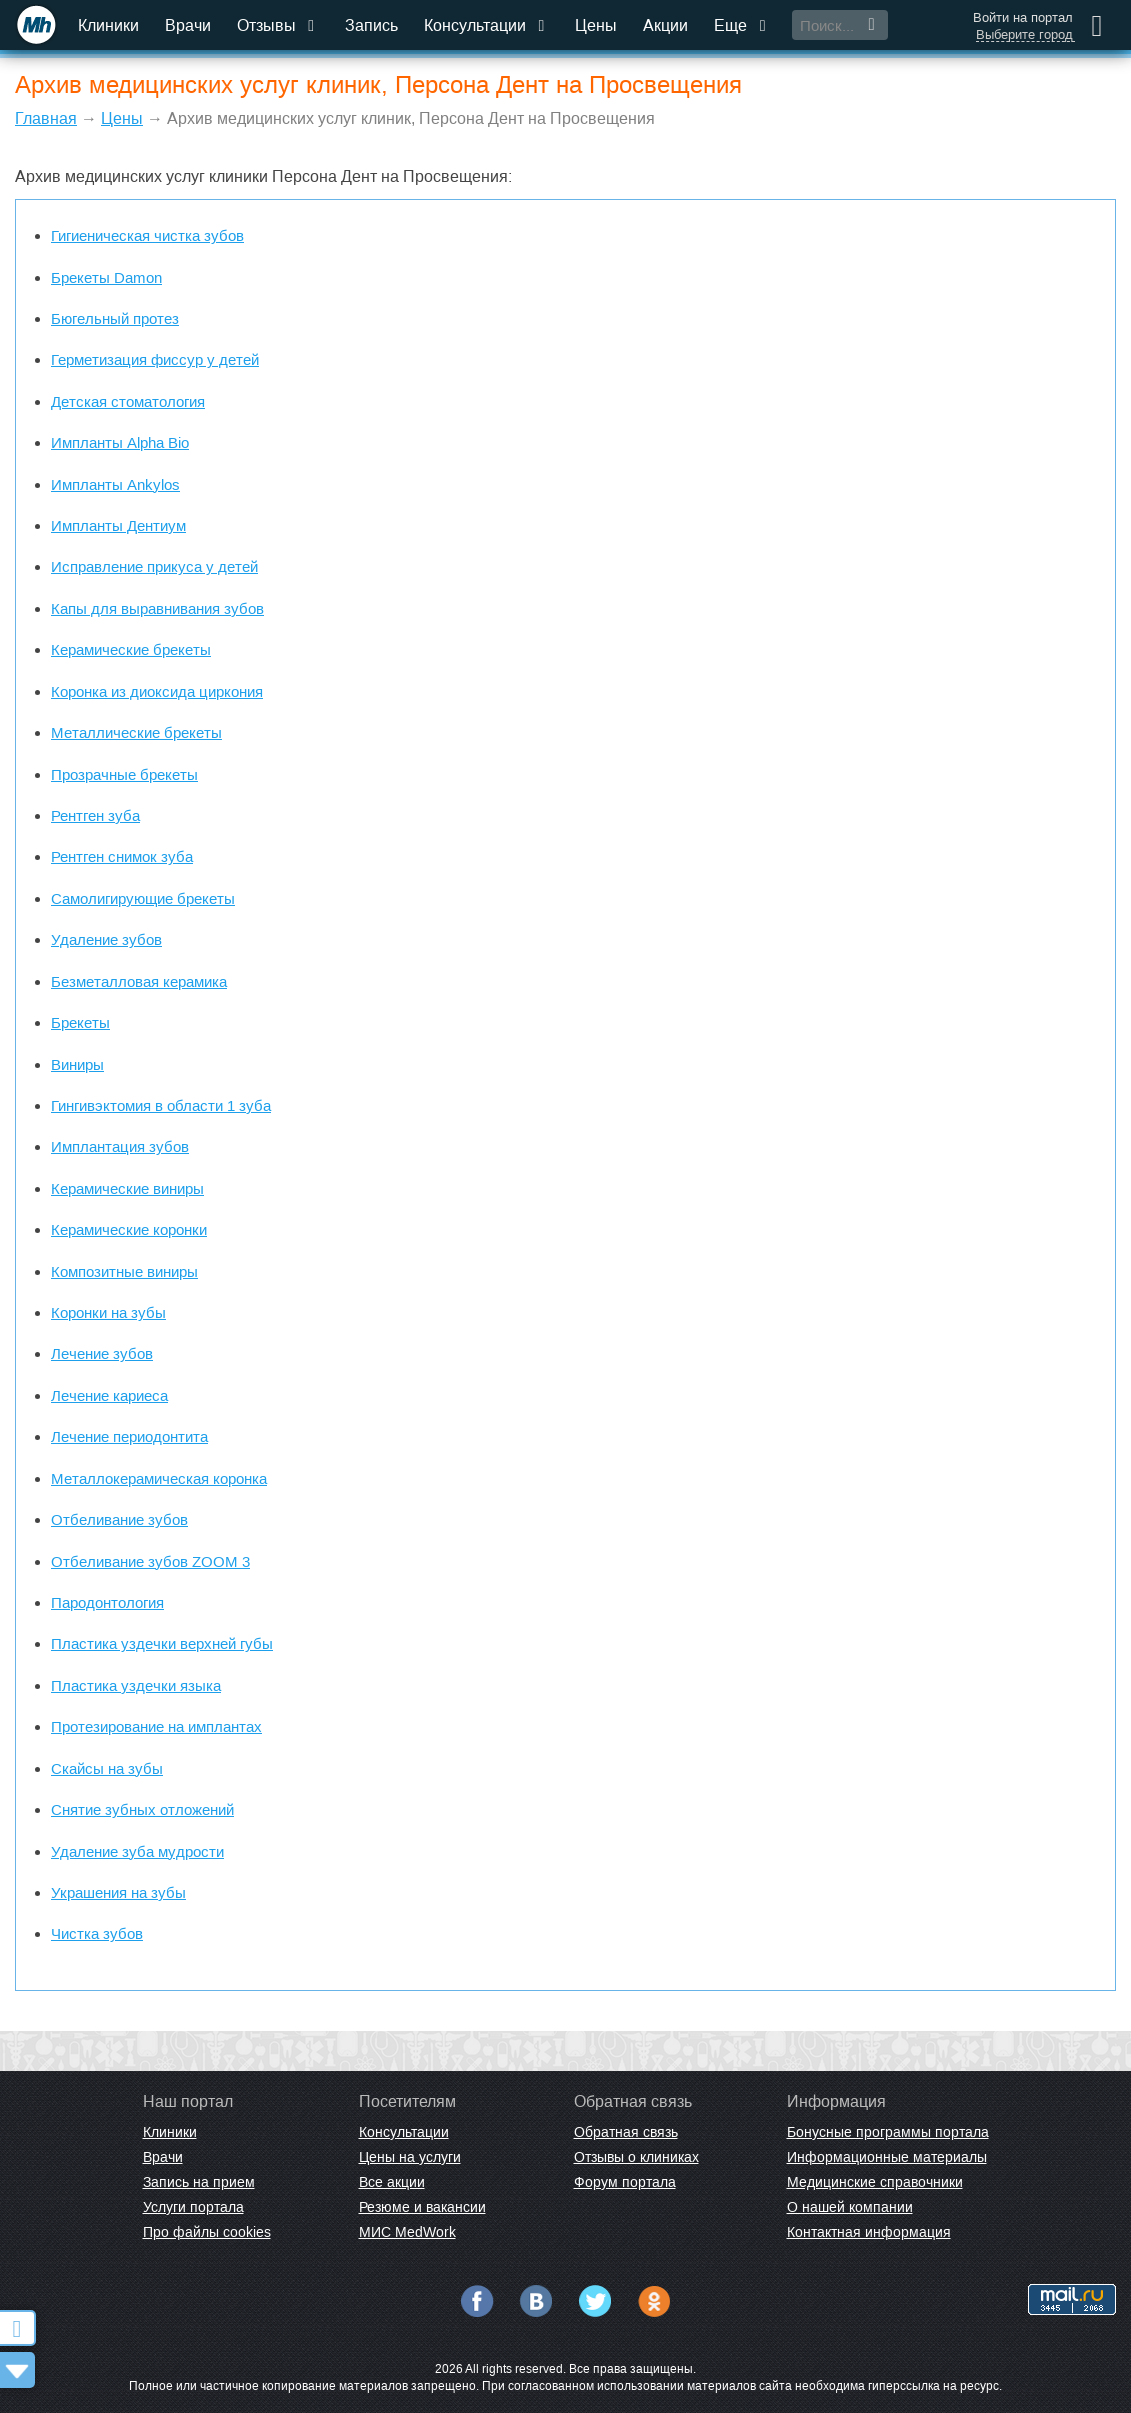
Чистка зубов (97, 1933)
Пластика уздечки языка (136, 1685)
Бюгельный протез (115, 318)
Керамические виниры (127, 1188)
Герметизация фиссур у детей (155, 359)
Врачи (188, 25)
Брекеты (80, 1022)
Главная (46, 118)
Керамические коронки (129, 1229)
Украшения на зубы (118, 1892)
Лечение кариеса (109, 1395)
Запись (371, 25)
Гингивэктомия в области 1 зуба (161, 1105)
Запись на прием (199, 2182)
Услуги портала (193, 2207)
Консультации (486, 25)
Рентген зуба (95, 815)
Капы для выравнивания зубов (157, 608)
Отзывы (278, 25)
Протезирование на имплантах (156, 1726)
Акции (665, 25)
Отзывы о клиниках (636, 2157)
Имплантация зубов (120, 1146)
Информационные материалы (887, 2157)
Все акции (392, 2182)
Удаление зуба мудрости (137, 1851)
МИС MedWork (407, 2232)
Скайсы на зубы (107, 1768)
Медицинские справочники (875, 2182)
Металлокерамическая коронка (159, 1478)
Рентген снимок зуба (122, 856)
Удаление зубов (106, 939)
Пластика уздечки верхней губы (162, 1643)
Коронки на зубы (108, 1312)
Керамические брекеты (131, 649)
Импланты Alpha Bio (120, 442)
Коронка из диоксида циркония (157, 691)
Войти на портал (1023, 17)
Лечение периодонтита (129, 1436)
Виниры (77, 1064)
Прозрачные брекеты (124, 774)
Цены (596, 25)
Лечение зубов (102, 1353)
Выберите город (1024, 35)
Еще (742, 25)
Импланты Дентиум (118, 525)
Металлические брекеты (136, 732)
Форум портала (625, 2182)
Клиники (108, 25)
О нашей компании (850, 2207)
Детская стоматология (128, 401)
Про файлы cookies (207, 2232)
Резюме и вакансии (422, 2207)
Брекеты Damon (106, 277)
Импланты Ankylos (115, 484)
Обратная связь (626, 2132)
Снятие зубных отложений (142, 1809)
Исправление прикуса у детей (154, 566)
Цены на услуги (410, 2157)
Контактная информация (869, 2232)
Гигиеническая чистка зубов (147, 235)
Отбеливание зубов (119, 1519)
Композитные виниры (124, 1271)
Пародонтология (107, 1602)
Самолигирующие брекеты (143, 898)
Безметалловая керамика (139, 981)
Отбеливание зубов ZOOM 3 (150, 1561)
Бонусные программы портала (888, 2132)
